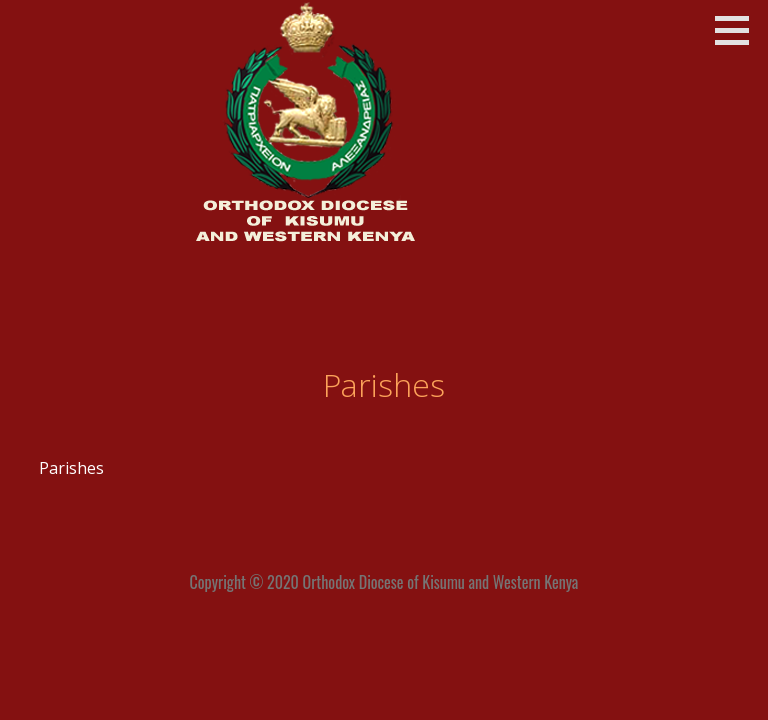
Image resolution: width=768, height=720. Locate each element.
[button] (739, 30)
